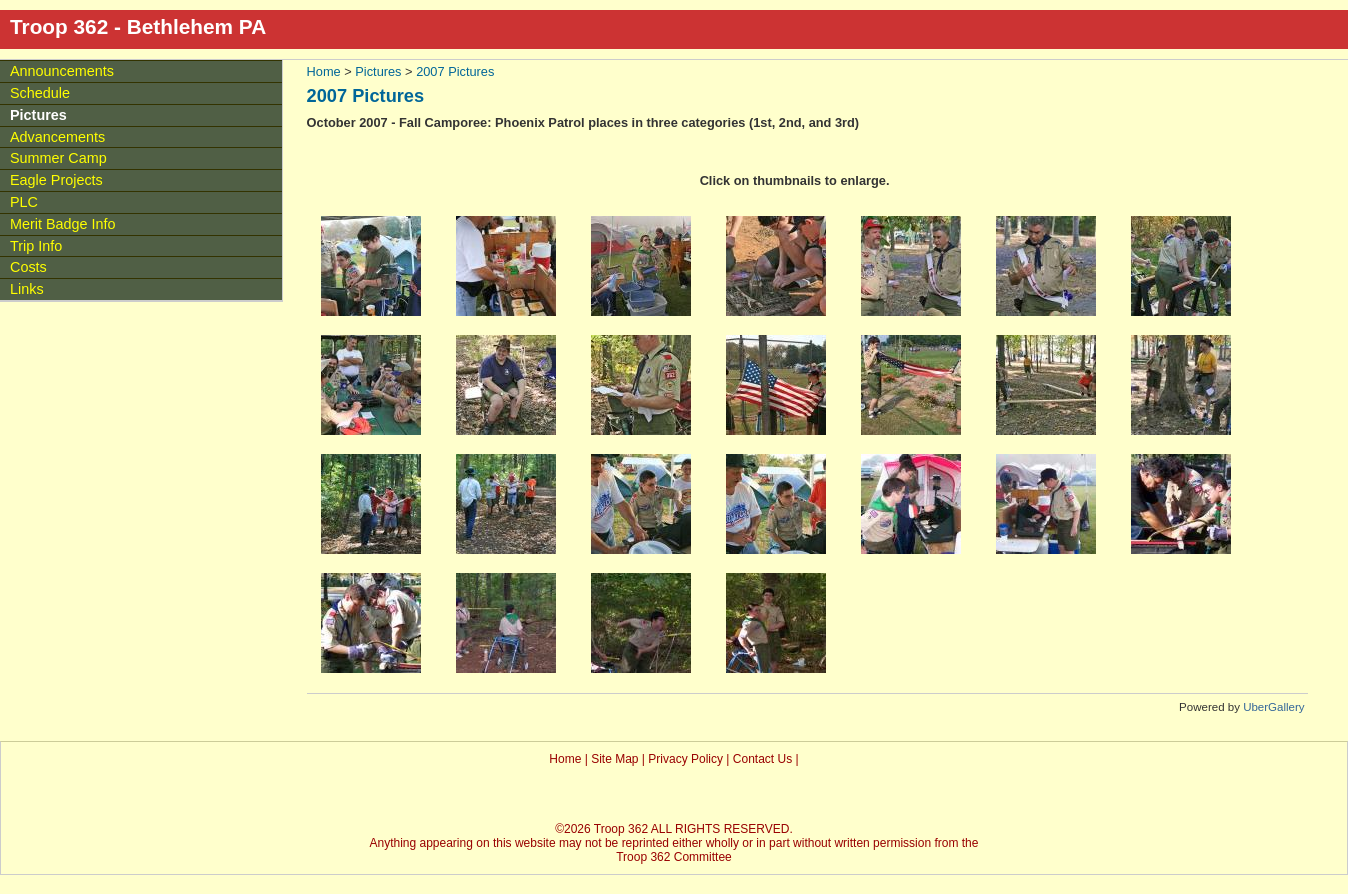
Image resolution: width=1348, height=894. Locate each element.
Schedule (40, 93)
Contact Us (762, 759)
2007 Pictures (455, 71)
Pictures (378, 71)
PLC (24, 202)
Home (324, 71)
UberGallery (1273, 707)
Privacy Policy (685, 759)
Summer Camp (58, 158)
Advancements (57, 137)
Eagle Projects (56, 180)
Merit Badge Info (63, 224)
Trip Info (36, 246)
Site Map (614, 759)
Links (27, 289)
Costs (28, 267)
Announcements (62, 71)
